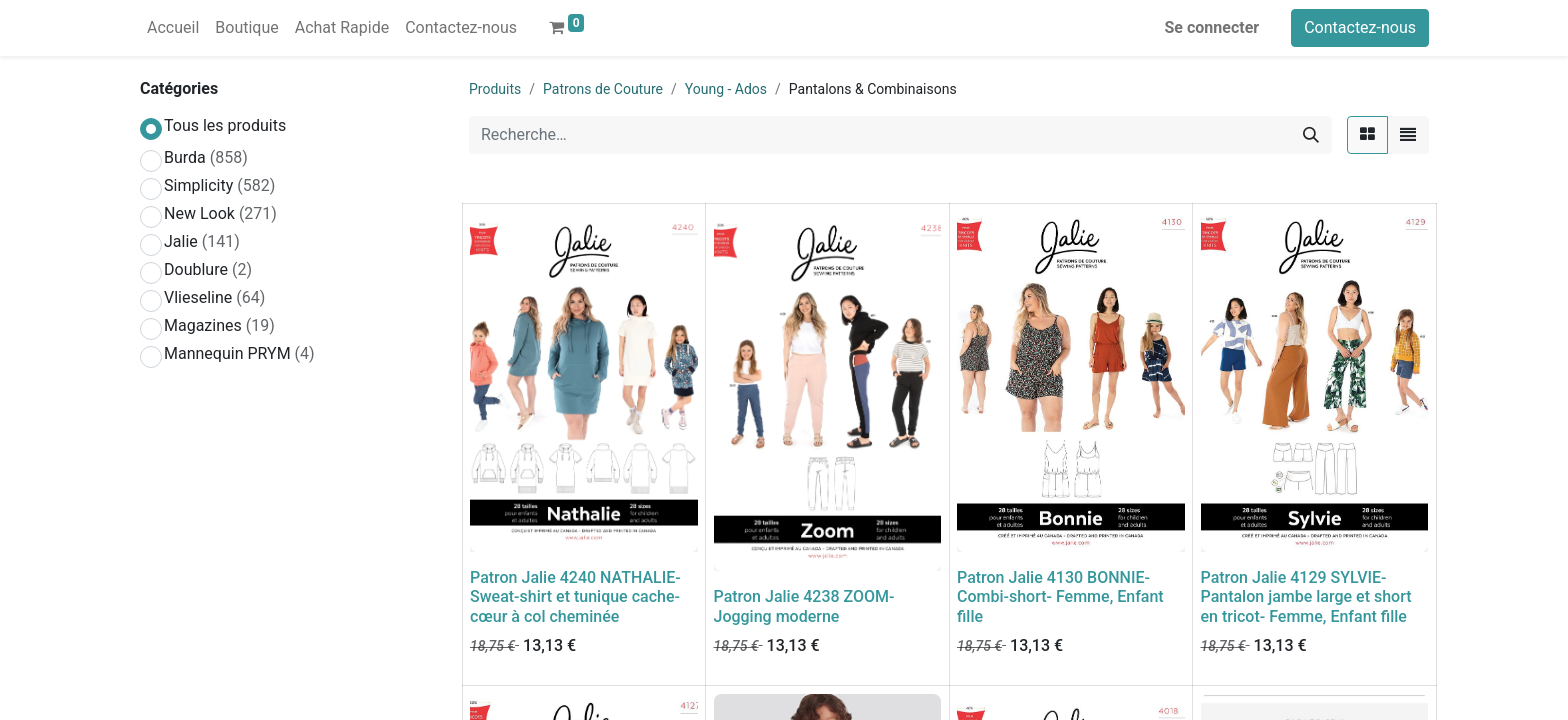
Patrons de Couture (603, 89)
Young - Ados (726, 89)
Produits (495, 89)
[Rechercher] (1311, 135)
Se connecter (1212, 27)
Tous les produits (225, 125)
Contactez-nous (1360, 27)
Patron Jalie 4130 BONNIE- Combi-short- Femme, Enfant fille (1060, 596)
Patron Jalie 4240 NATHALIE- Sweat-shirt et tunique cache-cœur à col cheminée (575, 596)
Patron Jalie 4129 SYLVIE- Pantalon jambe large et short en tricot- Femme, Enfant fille (1306, 596)
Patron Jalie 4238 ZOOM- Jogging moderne (804, 606)
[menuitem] (173, 28)
